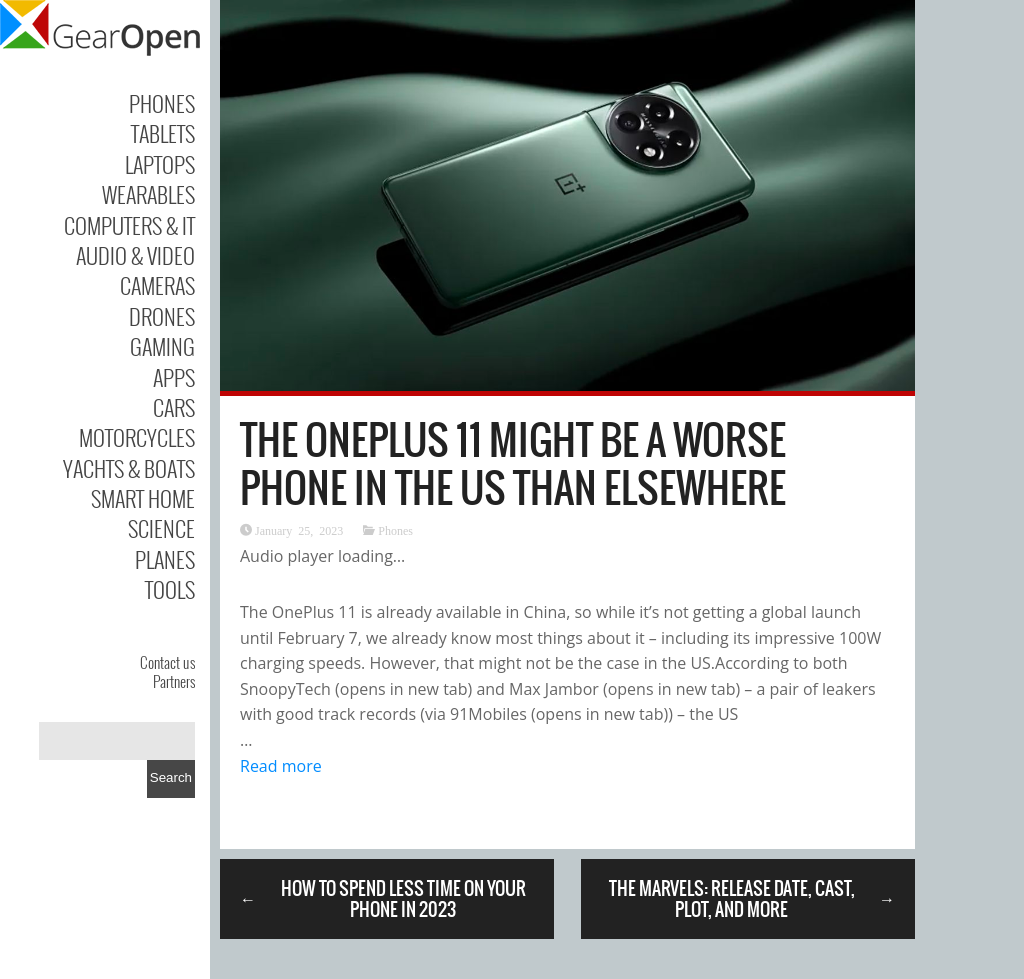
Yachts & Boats (129, 468)
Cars (174, 407)
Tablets (163, 133)
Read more (281, 766)
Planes (165, 559)
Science (161, 528)
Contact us (167, 662)
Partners (174, 681)
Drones (162, 316)
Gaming (162, 346)
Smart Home (143, 498)
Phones (162, 103)
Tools (170, 589)
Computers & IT (129, 225)
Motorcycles (137, 437)
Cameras (157, 285)
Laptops (160, 164)
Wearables (148, 194)
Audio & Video (135, 255)
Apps (174, 377)
